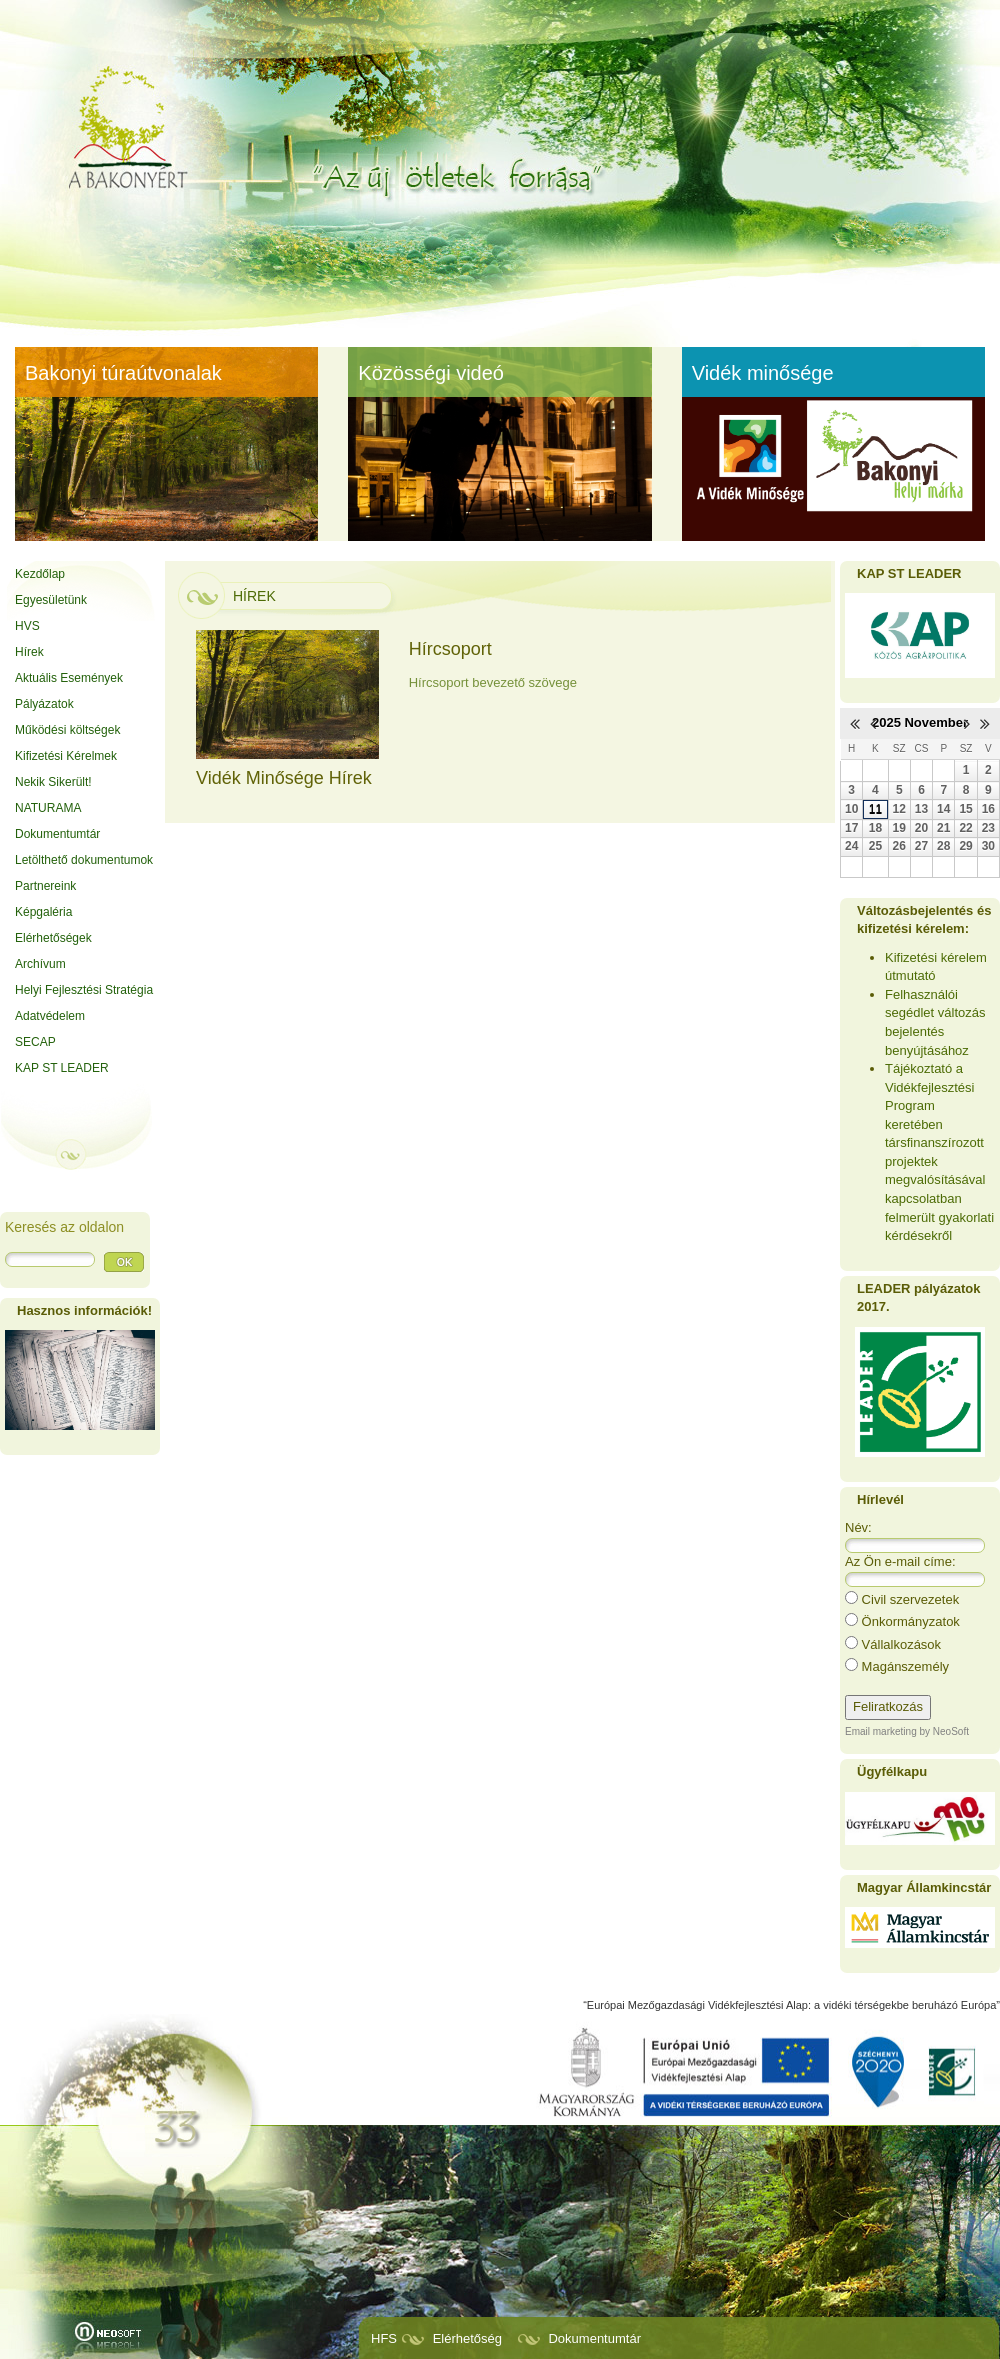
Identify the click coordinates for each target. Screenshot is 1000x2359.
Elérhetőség (467, 2338)
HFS (384, 2338)
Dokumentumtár (594, 2338)
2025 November (920, 722)
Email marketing (881, 1731)
